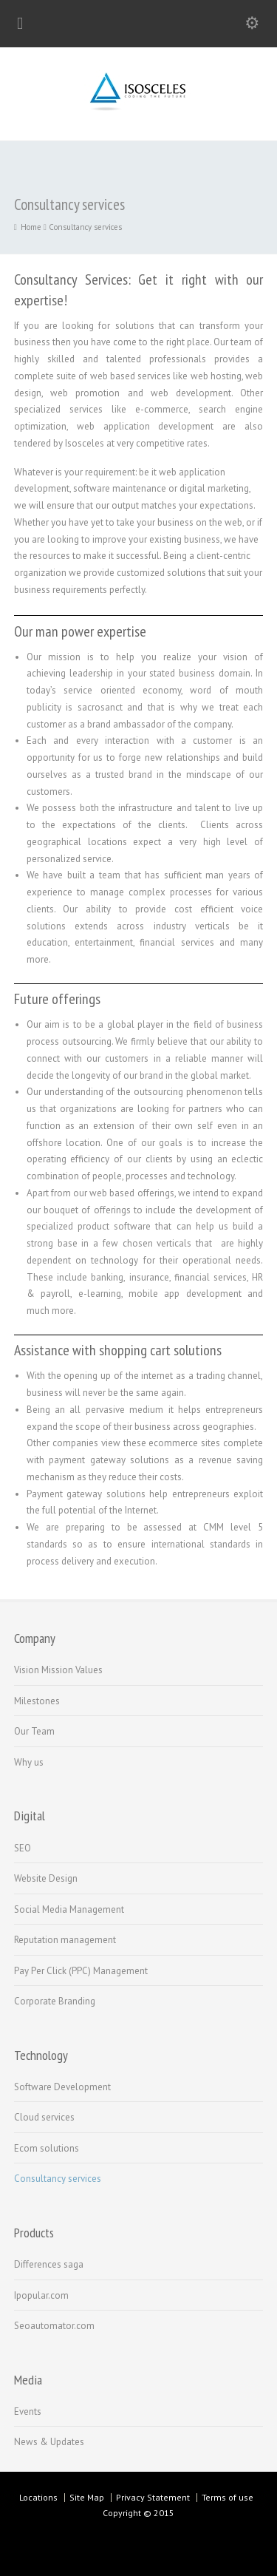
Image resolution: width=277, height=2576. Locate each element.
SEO (22, 1848)
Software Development (62, 2087)
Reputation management (65, 1939)
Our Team (34, 1731)
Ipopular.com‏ (41, 2295)
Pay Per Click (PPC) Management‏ (81, 1971)
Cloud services (44, 2117)
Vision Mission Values (58, 1670)
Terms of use (227, 2497)
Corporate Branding (54, 2001)
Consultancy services (57, 2178)
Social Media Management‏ (69, 1909)
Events (27, 2411)
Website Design (46, 1878)
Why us (29, 1762)
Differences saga (48, 2264)
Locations (38, 2497)
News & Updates (49, 2442)
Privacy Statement (153, 2497)
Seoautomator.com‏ (54, 2325)
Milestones (37, 1701)
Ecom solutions (46, 2148)
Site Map (86, 2497)
